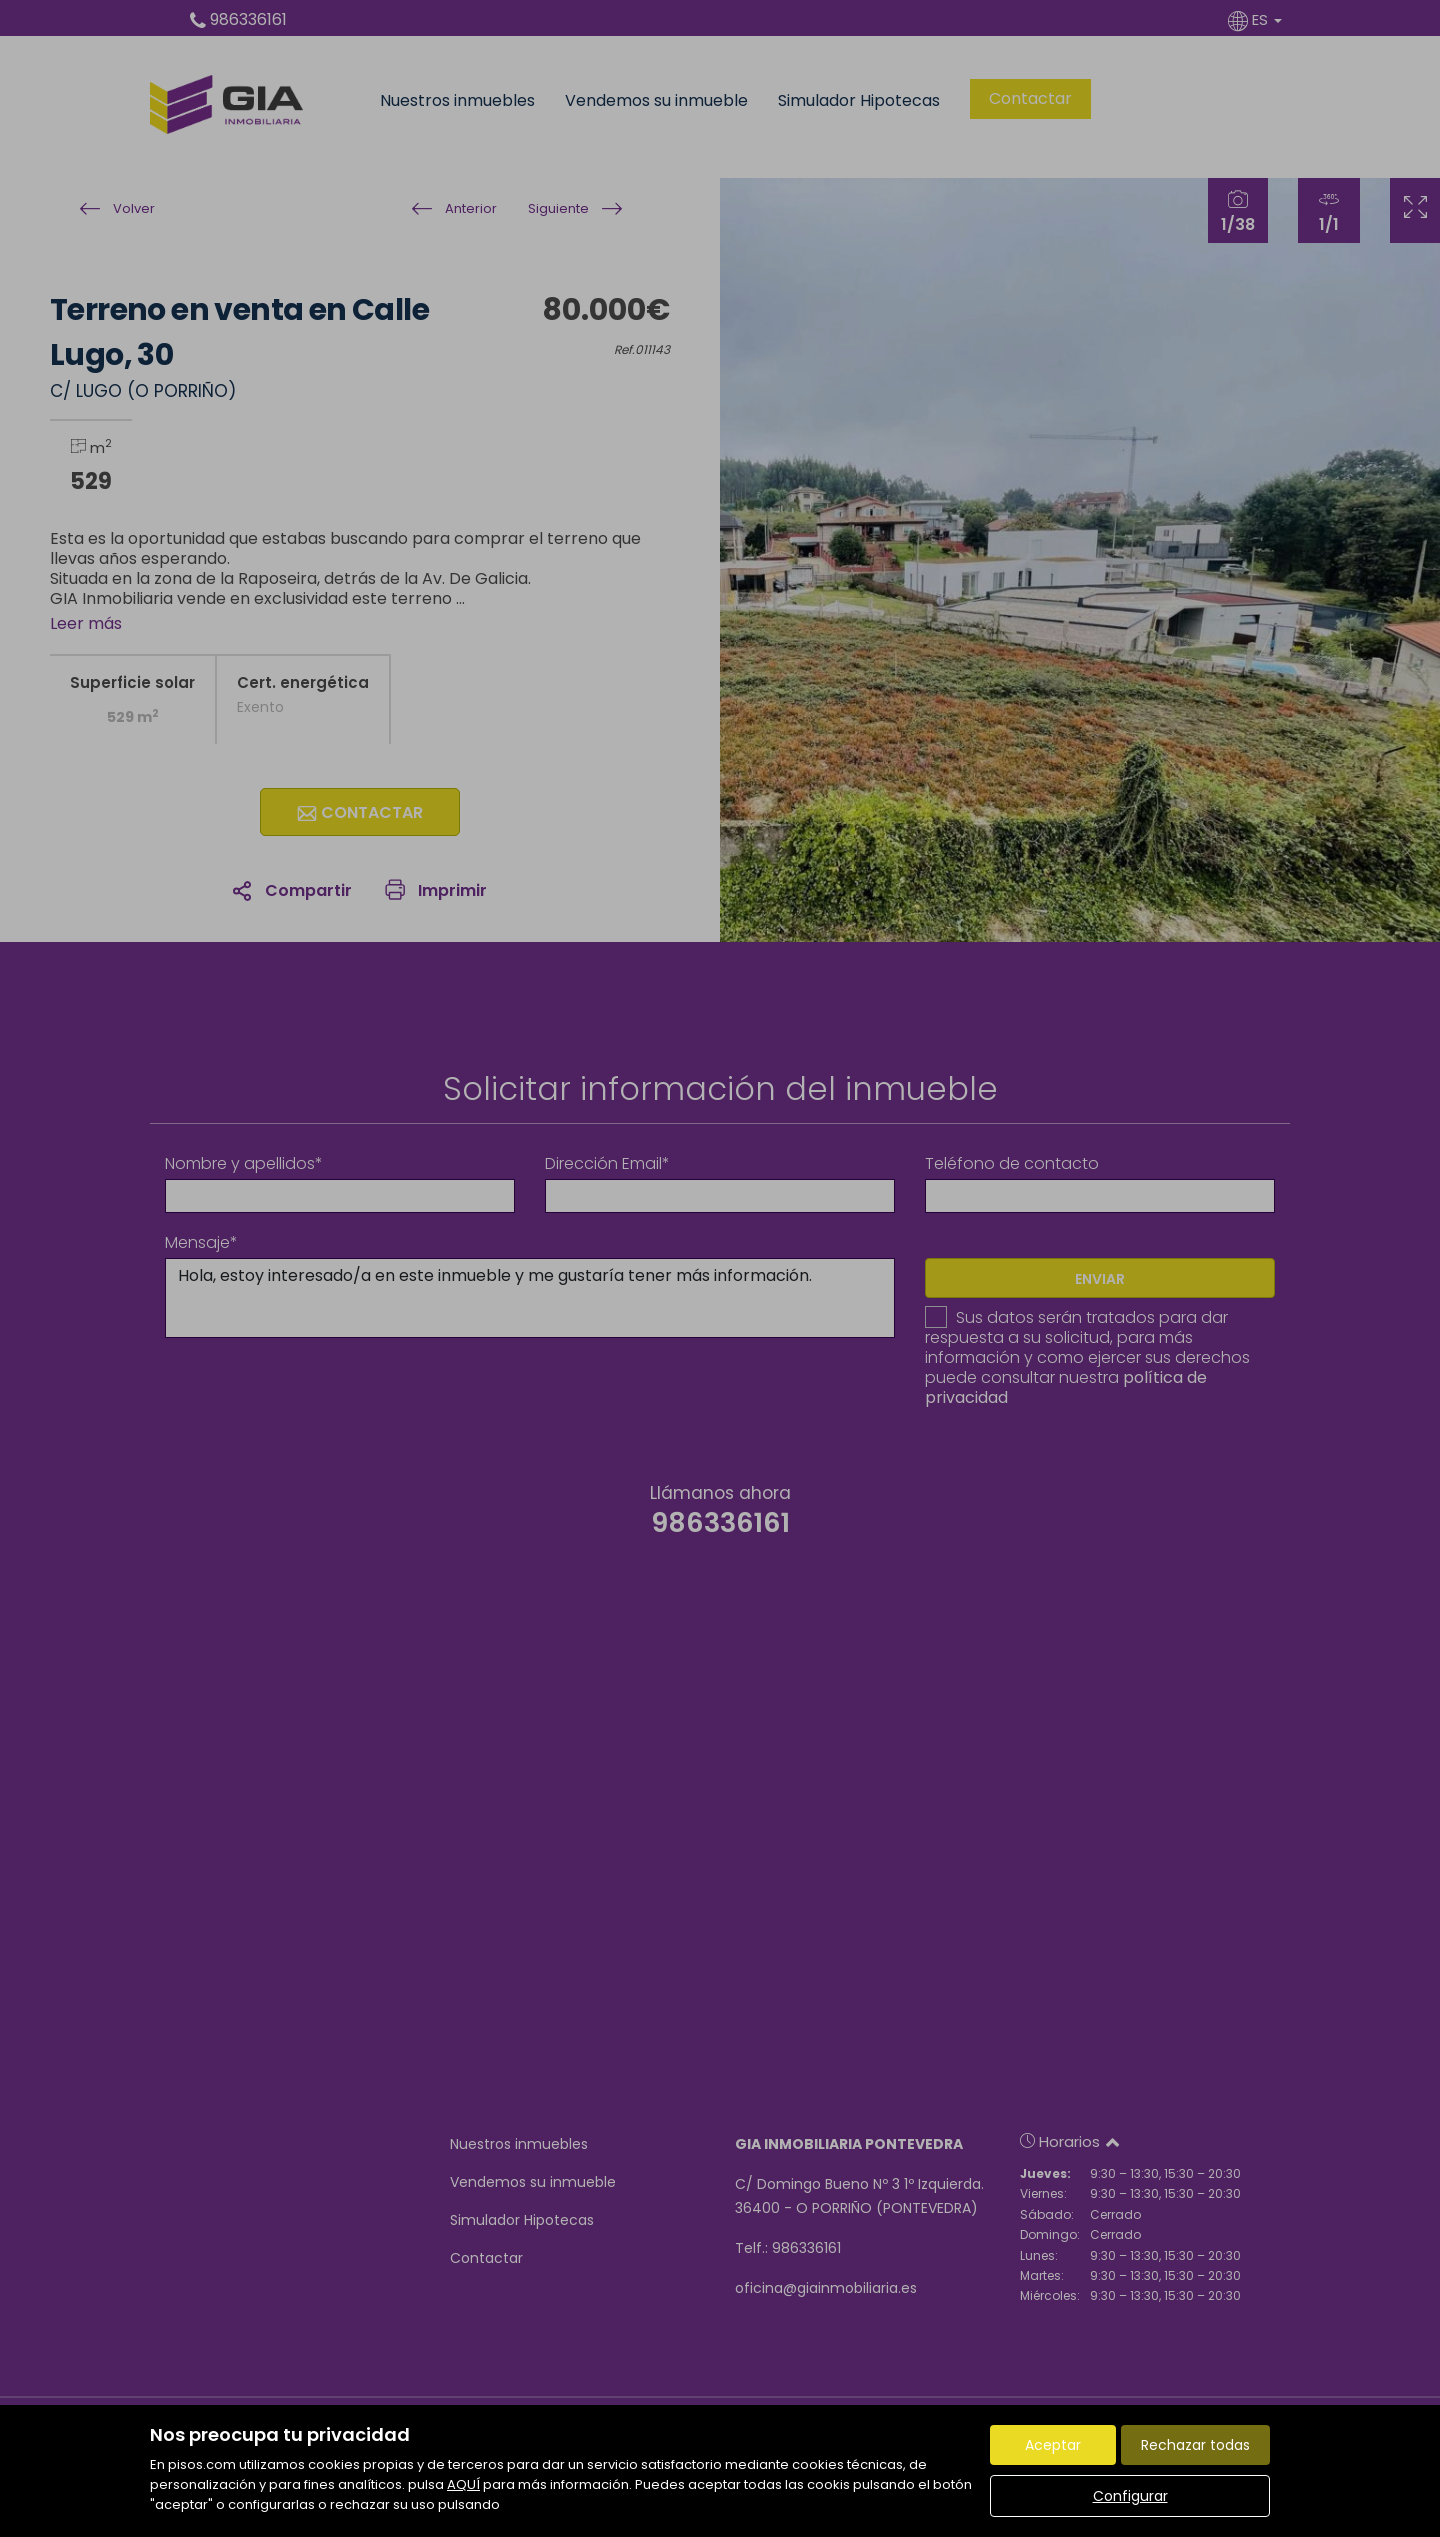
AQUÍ (463, 2484)
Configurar (1130, 2496)
